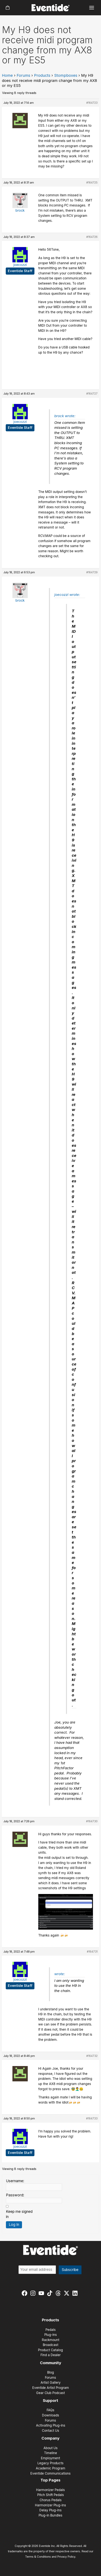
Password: (15, 2195)
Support (50, 2400)
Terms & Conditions (38, 2556)
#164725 (92, 182)
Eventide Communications (50, 2473)
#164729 (92, 572)
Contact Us (50, 2430)
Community (50, 2363)
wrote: (59, 1974)
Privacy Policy (66, 2556)
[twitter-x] (67, 2293)
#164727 (92, 393)
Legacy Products (50, 2463)
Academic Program (50, 2468)
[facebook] (25, 2293)
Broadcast (50, 2345)
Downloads (50, 2415)
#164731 (92, 1951)
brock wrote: (64, 416)
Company (50, 2438)
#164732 (92, 2056)
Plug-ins (50, 2335)
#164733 (92, 2118)
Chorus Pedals (51, 2500)
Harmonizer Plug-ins (50, 2505)
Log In (14, 2224)
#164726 (92, 237)
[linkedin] (76, 2293)
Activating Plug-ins (50, 2425)
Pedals (51, 2330)
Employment (50, 2458)
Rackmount (50, 2340)
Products (42, 75)
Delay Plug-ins (50, 2510)
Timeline (50, 2453)
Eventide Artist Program (50, 2388)
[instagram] (33, 2293)
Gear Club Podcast (50, 2393)
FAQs (50, 2410)
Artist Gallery (51, 2382)
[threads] (59, 2293)
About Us (50, 2448)
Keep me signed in (19, 2214)
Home (7, 75)
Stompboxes (65, 75)
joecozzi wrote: (67, 594)
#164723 (92, 102)
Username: (15, 2181)
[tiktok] (50, 2293)
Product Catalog (50, 2350)
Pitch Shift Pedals (50, 2495)
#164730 (92, 1821)
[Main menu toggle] (91, 7)
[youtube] (42, 2293)
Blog (50, 2372)
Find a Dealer (51, 2355)
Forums (23, 75)
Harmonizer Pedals (50, 2490)
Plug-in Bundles (50, 2515)
